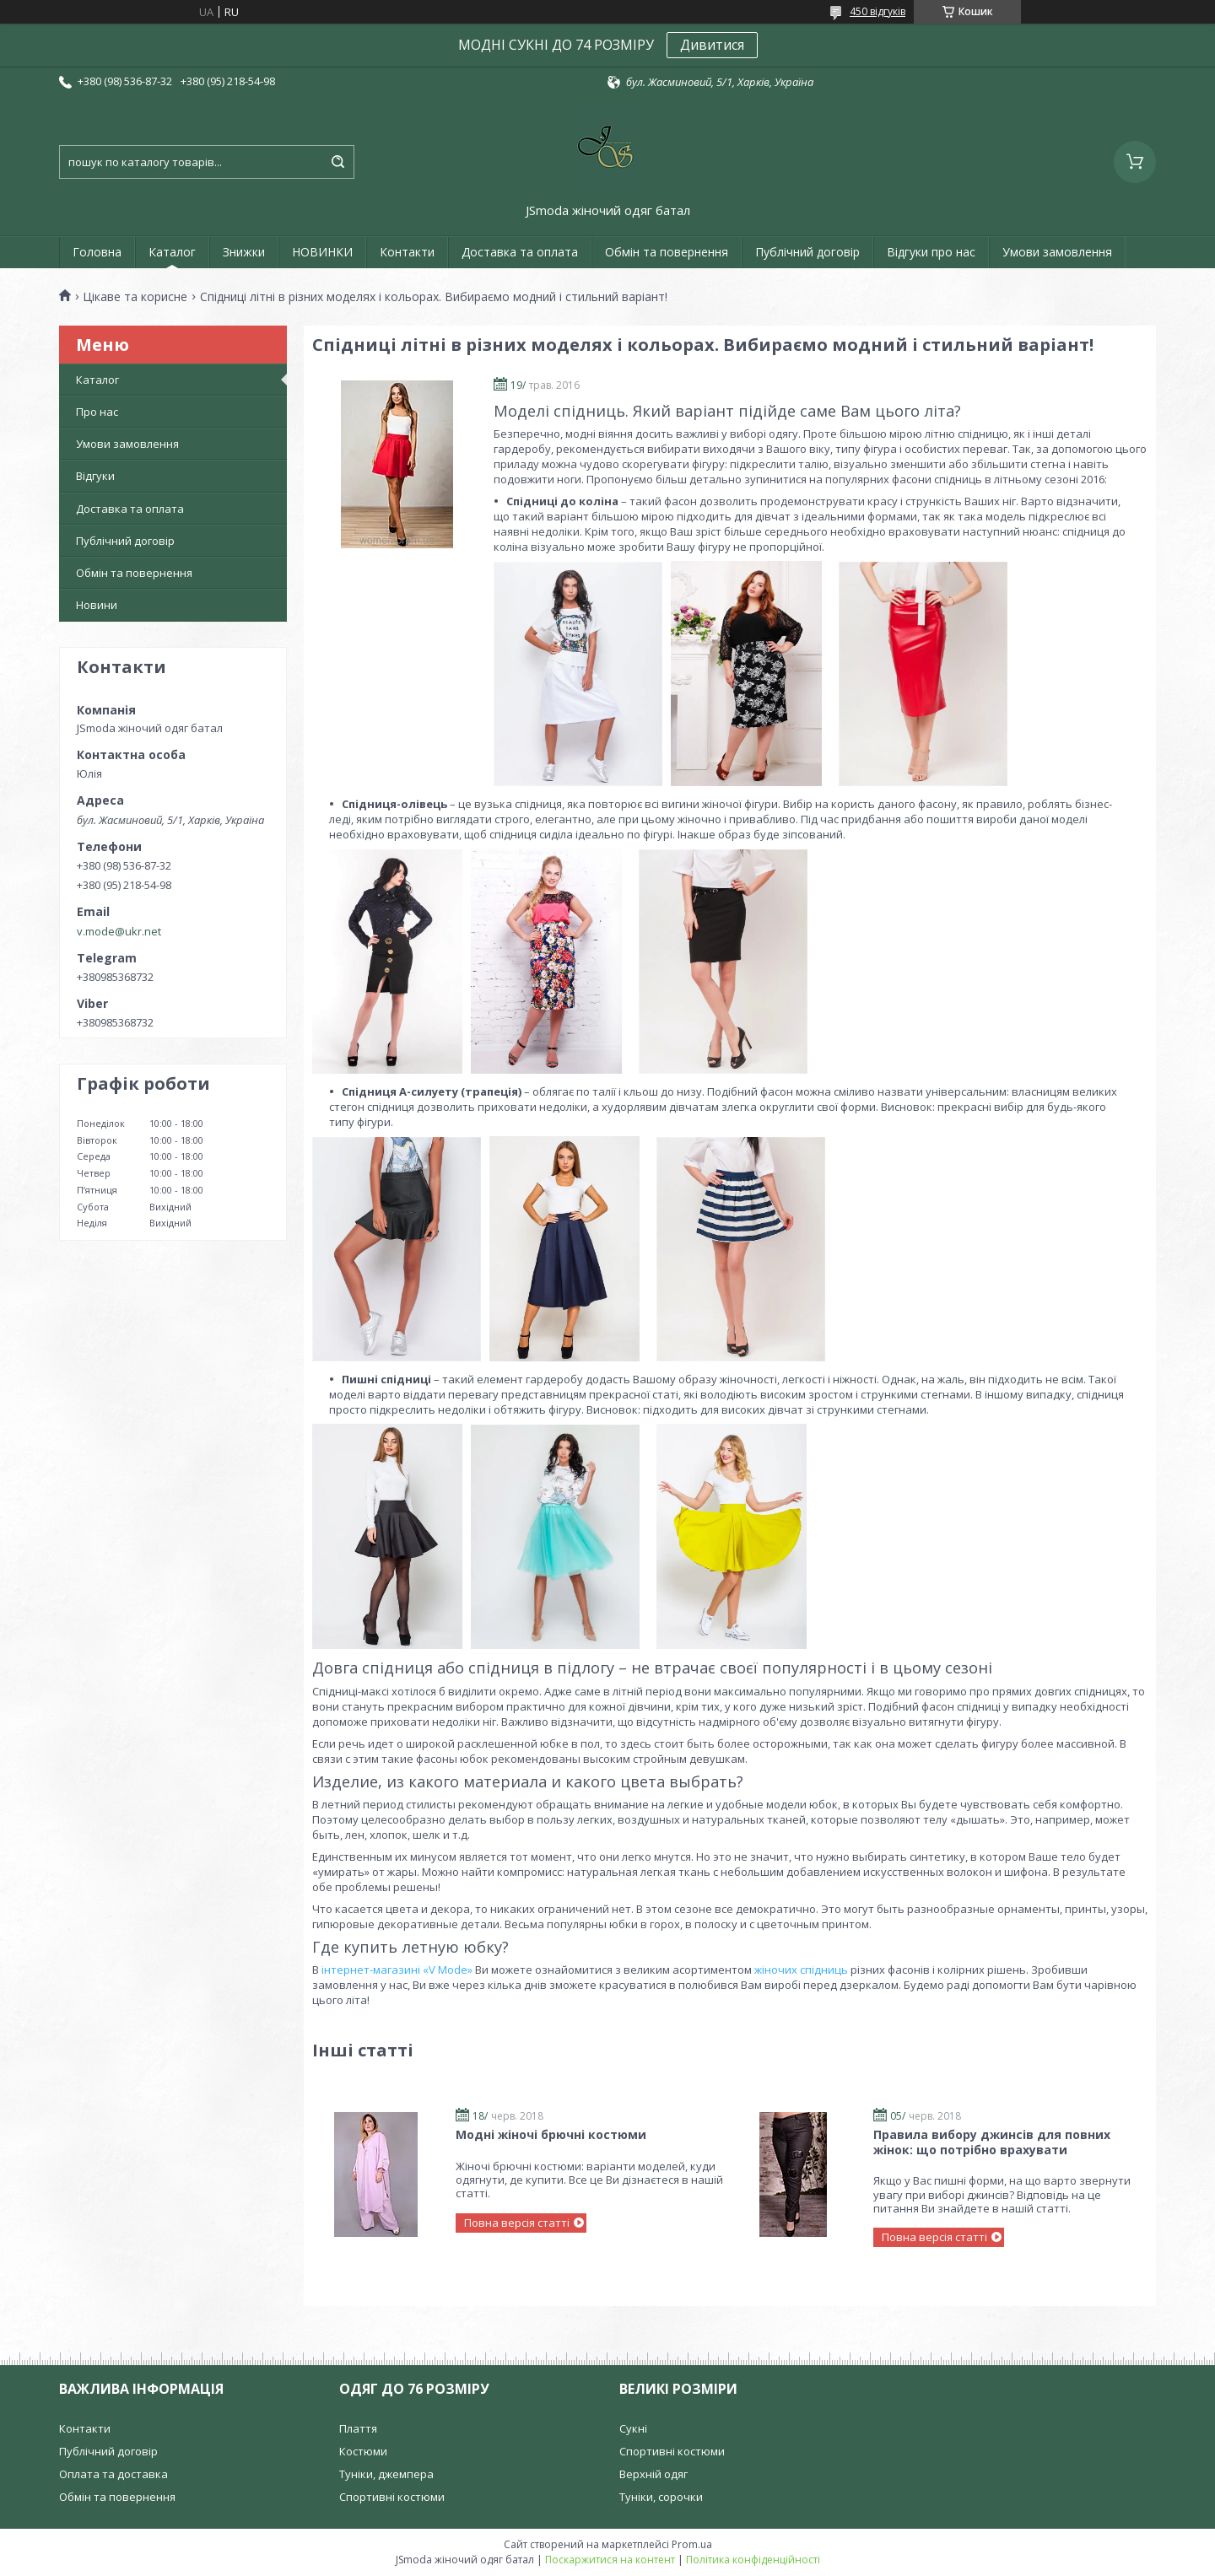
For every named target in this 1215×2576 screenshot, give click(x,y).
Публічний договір (807, 252)
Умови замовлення (1057, 252)
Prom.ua (692, 2544)
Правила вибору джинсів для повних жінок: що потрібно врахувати (991, 2142)
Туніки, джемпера (386, 2474)
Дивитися (712, 44)
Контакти (407, 252)
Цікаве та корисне (135, 296)
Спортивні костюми (392, 2496)
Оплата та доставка (113, 2474)
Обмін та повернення (666, 252)
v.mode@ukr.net (119, 931)
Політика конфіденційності (753, 2559)
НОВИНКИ (322, 252)
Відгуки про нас (931, 252)
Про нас (97, 411)
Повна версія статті (517, 2222)
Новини (96, 604)
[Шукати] (337, 162)
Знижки (244, 252)
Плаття (358, 2428)
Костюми (363, 2451)
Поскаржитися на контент (610, 2559)
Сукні (633, 2428)
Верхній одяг (653, 2474)
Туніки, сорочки (661, 2496)
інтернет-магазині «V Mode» (396, 1969)
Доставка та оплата (520, 252)
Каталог (172, 252)
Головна (97, 252)
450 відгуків (877, 11)
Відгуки (95, 475)
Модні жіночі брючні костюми (551, 2134)
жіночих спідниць (801, 1969)
